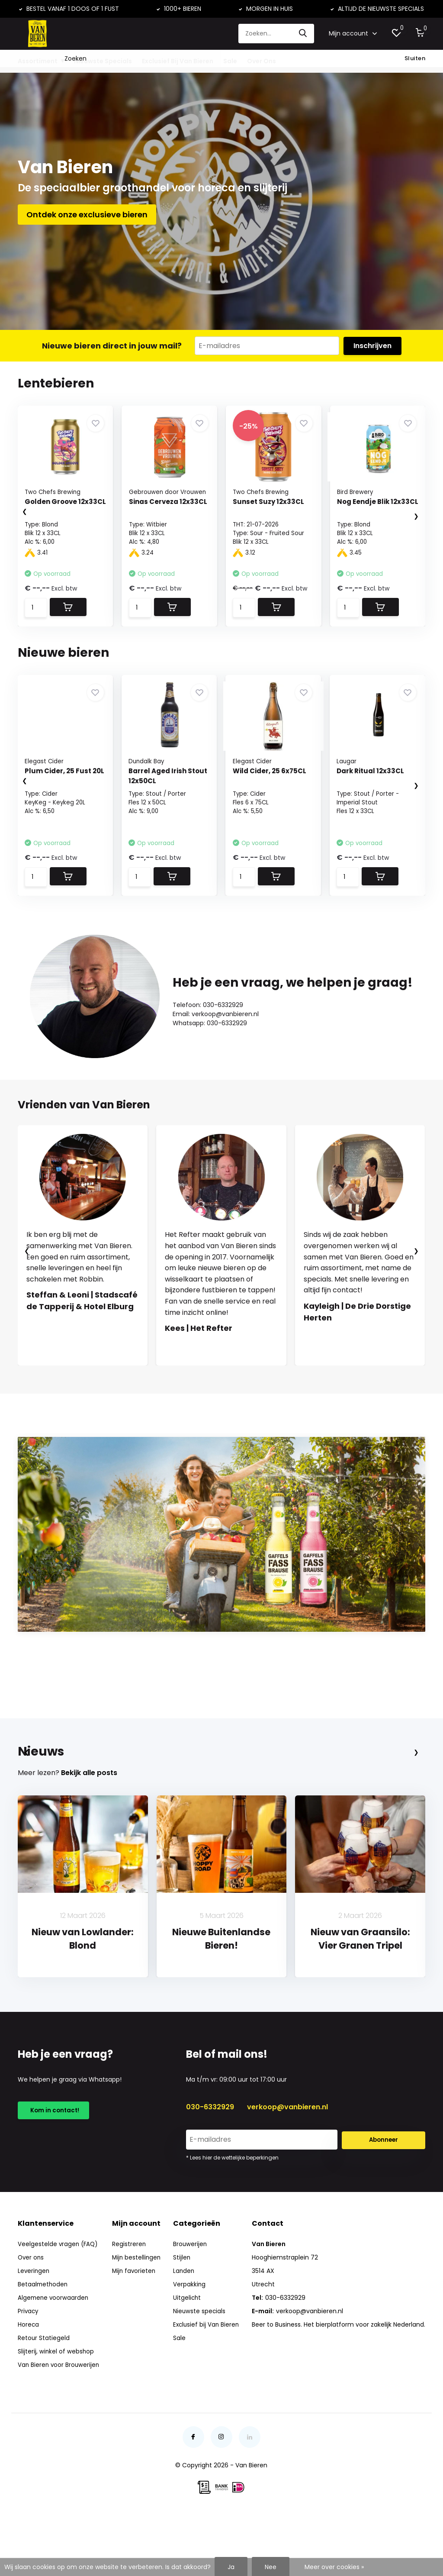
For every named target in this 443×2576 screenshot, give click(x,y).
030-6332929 (210, 2160)
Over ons (31, 2311)
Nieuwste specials (199, 2364)
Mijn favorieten (134, 2324)
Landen (184, 2324)
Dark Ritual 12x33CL (372, 779)
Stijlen (182, 2311)
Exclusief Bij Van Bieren (177, 61)
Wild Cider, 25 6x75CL (271, 779)
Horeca (28, 2378)
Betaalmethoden (43, 2338)
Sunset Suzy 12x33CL (270, 510)
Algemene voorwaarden (54, 2351)
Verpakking (189, 2338)
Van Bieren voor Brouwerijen (59, 2418)
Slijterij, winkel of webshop (56, 2405)
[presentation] (16, 519)
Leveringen (34, 2324)
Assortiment (38, 61)
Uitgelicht (187, 2351)
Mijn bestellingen (137, 2311)
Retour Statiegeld (44, 2391)
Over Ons (261, 61)
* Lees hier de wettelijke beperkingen (232, 2211)
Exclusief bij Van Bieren (207, 2378)
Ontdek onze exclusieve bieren (87, 221)
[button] (213, 1382)
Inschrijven (372, 353)
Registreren (129, 2297)
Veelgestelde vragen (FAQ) (59, 2297)
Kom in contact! (54, 2164)
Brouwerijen (190, 2297)
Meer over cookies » (334, 2567)
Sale (230, 61)
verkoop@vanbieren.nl (287, 2160)
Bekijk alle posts (89, 1826)
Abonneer (383, 2193)
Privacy (28, 2364)
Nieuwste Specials (103, 61)
